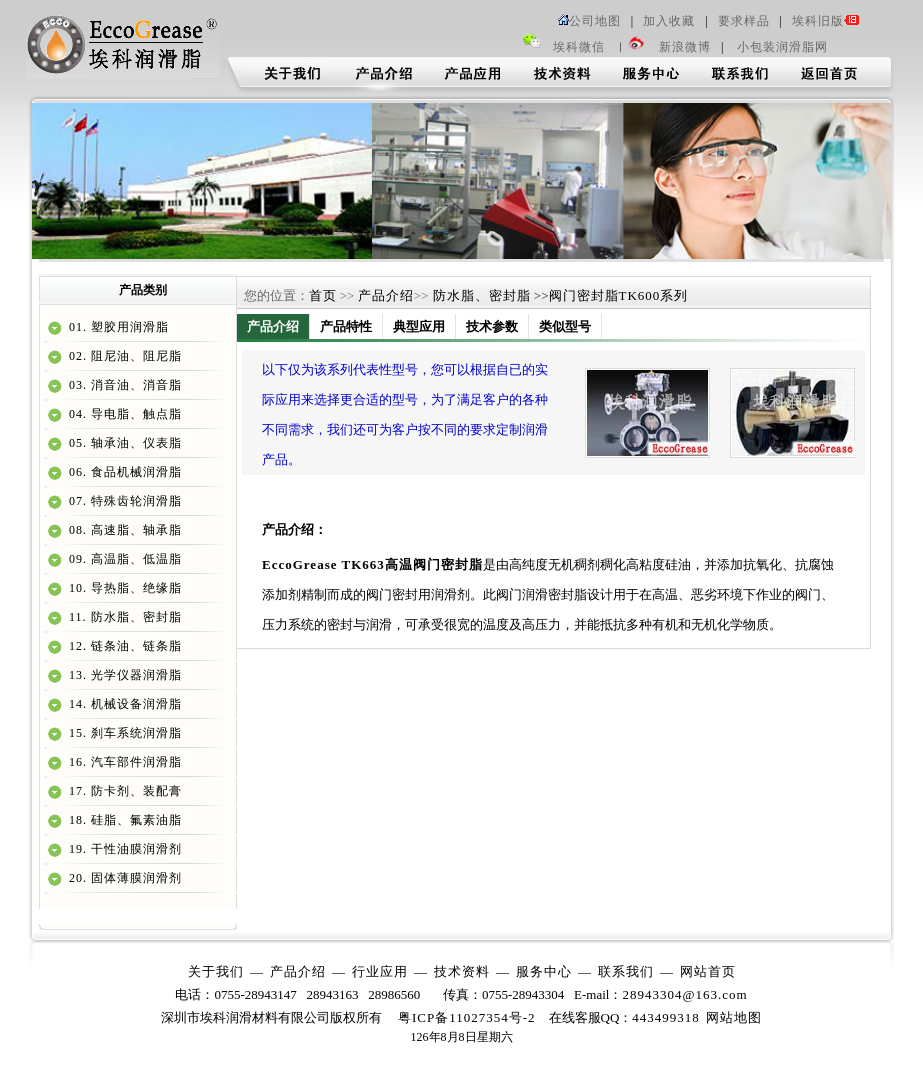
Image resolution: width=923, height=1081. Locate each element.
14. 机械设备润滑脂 (123, 704)
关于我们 (216, 971)
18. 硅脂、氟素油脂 (123, 820)
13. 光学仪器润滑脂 (123, 675)
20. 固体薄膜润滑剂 (123, 878)
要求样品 (744, 21)
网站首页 (708, 971)
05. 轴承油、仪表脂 (123, 443)
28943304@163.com (684, 994)
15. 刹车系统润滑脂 (123, 733)
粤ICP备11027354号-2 (467, 1017)
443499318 (666, 1017)
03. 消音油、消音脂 (123, 385)
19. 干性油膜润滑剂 (123, 849)
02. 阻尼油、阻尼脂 (123, 356)
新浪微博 (685, 47)
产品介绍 (386, 295)
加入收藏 (669, 21)
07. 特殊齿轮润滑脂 (123, 501)
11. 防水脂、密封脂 (123, 617)
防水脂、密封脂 (479, 295)
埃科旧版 (826, 21)
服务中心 (544, 971)
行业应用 (380, 971)
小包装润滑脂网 (780, 47)
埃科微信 (579, 47)
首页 (323, 295)
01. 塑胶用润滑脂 (117, 327)
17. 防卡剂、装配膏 (123, 791)
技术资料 (462, 971)
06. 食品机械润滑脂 (123, 472)
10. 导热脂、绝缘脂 (123, 588)
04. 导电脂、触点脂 (123, 414)
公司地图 (589, 21)
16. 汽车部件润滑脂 (123, 762)
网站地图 (734, 1017)
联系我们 (626, 971)
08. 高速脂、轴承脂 (123, 530)
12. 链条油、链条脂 (123, 646)
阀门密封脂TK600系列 (619, 295)
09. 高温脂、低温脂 (123, 559)
